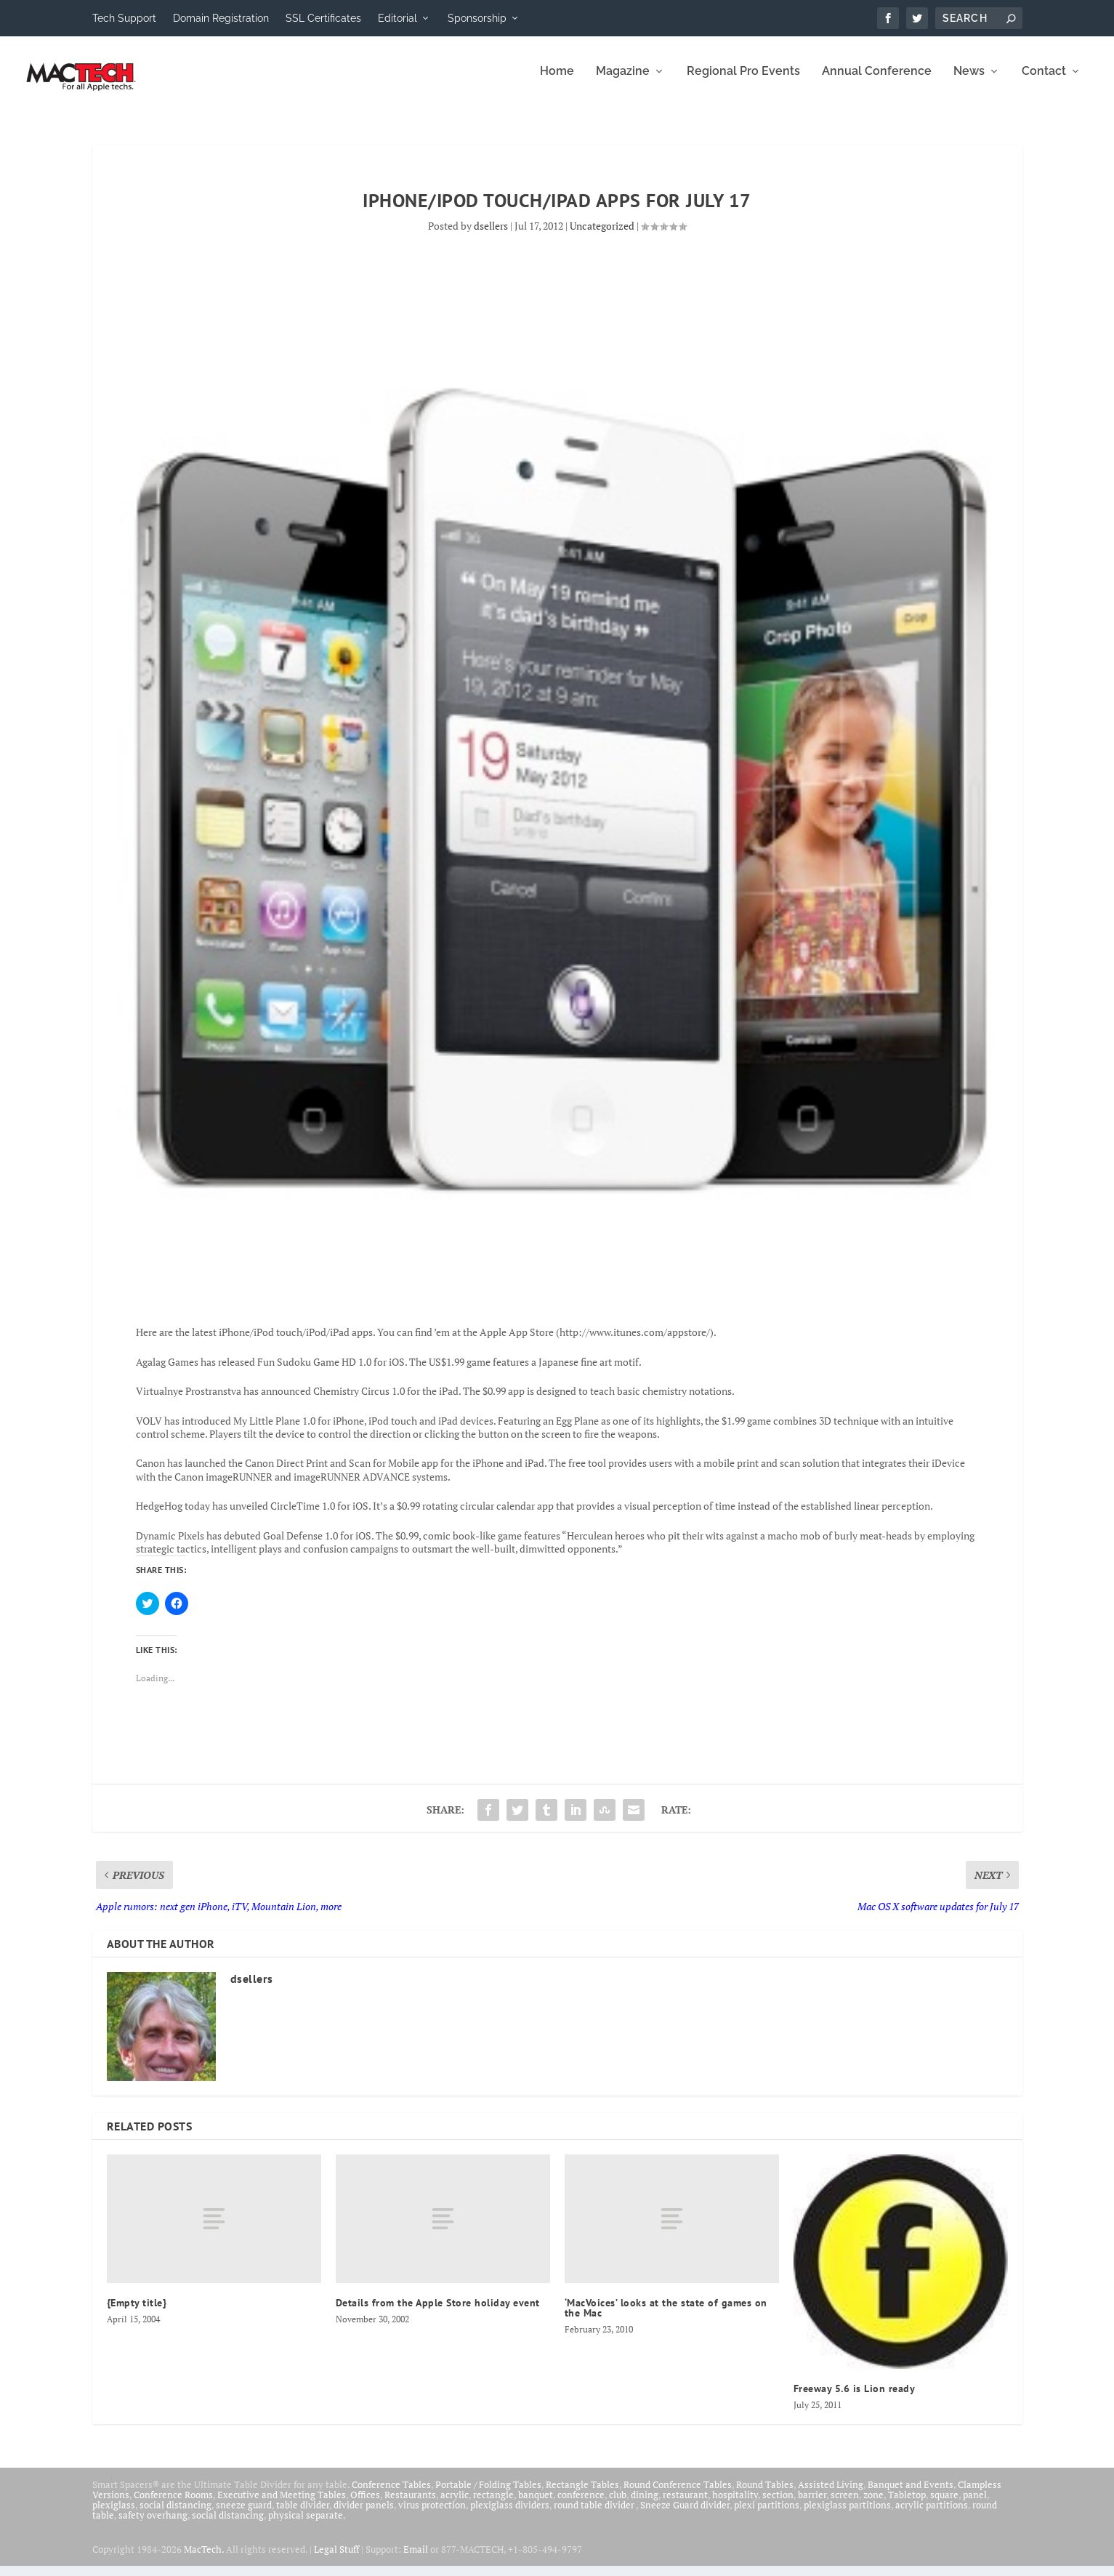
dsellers (491, 236)
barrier (812, 2504)
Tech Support (124, 18)
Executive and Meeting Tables (281, 2504)
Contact (1044, 82)
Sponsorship (477, 18)
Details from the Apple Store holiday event (438, 2312)
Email (415, 2559)
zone (873, 2504)
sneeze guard (244, 2514)
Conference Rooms (173, 2504)
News (969, 82)
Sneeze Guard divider (685, 2514)
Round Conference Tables (677, 2494)
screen (845, 2504)
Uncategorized (602, 236)
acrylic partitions (931, 2514)
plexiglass (113, 2514)
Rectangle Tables (582, 2494)
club (617, 2504)
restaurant (685, 2504)
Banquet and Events (910, 2494)
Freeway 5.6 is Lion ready (855, 2398)
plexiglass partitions (847, 2514)
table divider (302, 2514)
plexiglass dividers (509, 2514)
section (778, 2504)
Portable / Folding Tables (488, 2494)
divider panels (364, 2514)
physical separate (305, 2525)
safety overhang (152, 2525)
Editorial (397, 18)
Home (557, 82)
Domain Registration (221, 18)
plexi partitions (766, 2514)
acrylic (454, 2504)
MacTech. (204, 2559)
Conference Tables (391, 2494)
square (944, 2504)
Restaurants (410, 2504)
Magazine (623, 82)
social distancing (175, 2514)
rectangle (493, 2504)
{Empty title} (137, 2312)
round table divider (595, 2514)
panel (975, 2504)
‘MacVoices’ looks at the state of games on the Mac (666, 2318)
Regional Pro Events (743, 82)
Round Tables (765, 2494)
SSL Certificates (323, 18)
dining (644, 2504)
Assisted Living (830, 2494)
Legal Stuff (336, 2559)
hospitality (735, 2504)
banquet (535, 2504)
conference (581, 2504)
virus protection (432, 2514)
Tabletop (907, 2504)
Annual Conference (877, 82)
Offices (365, 2504)
